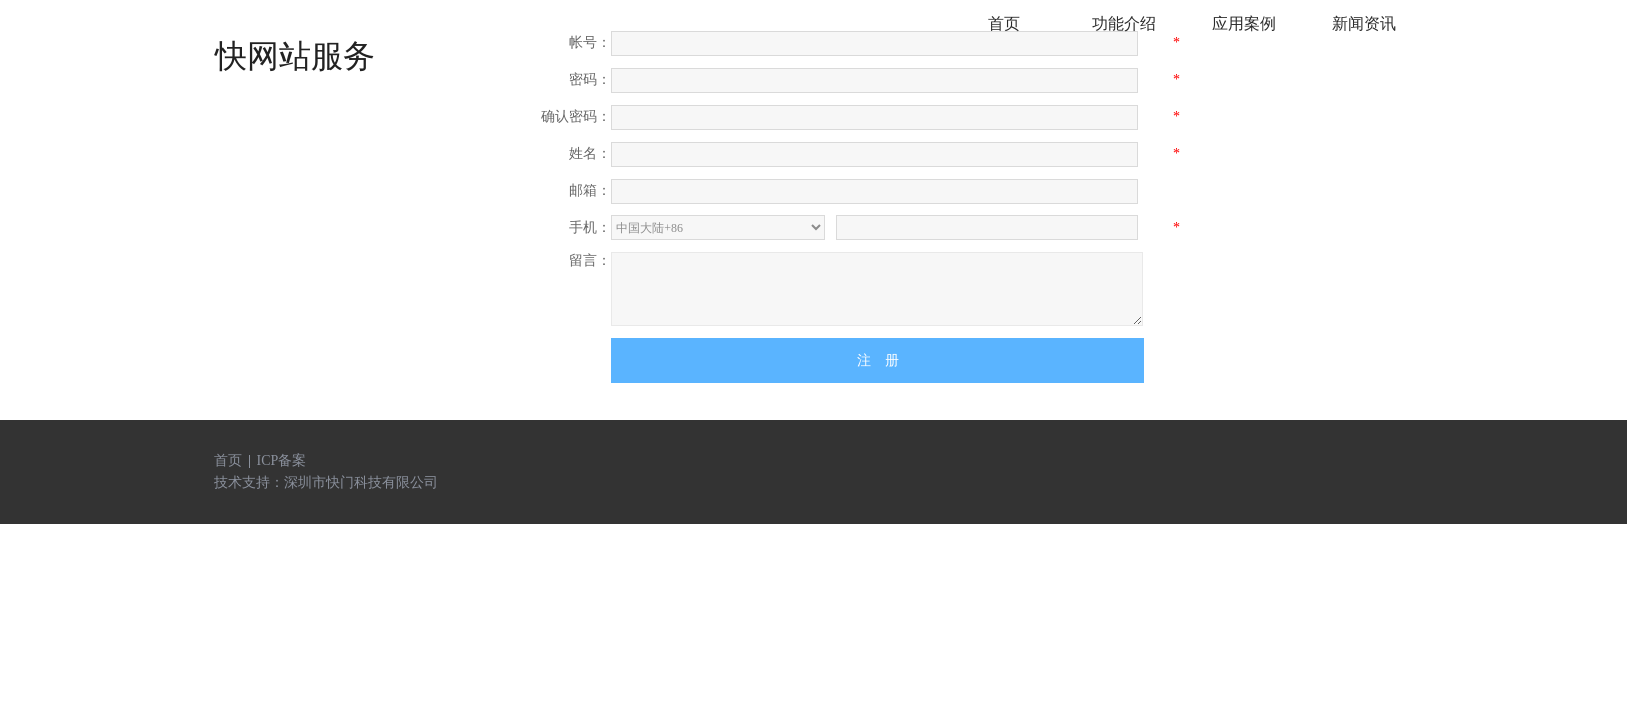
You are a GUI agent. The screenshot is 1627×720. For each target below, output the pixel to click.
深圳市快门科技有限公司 (361, 482)
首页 (228, 460)
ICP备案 (282, 460)
